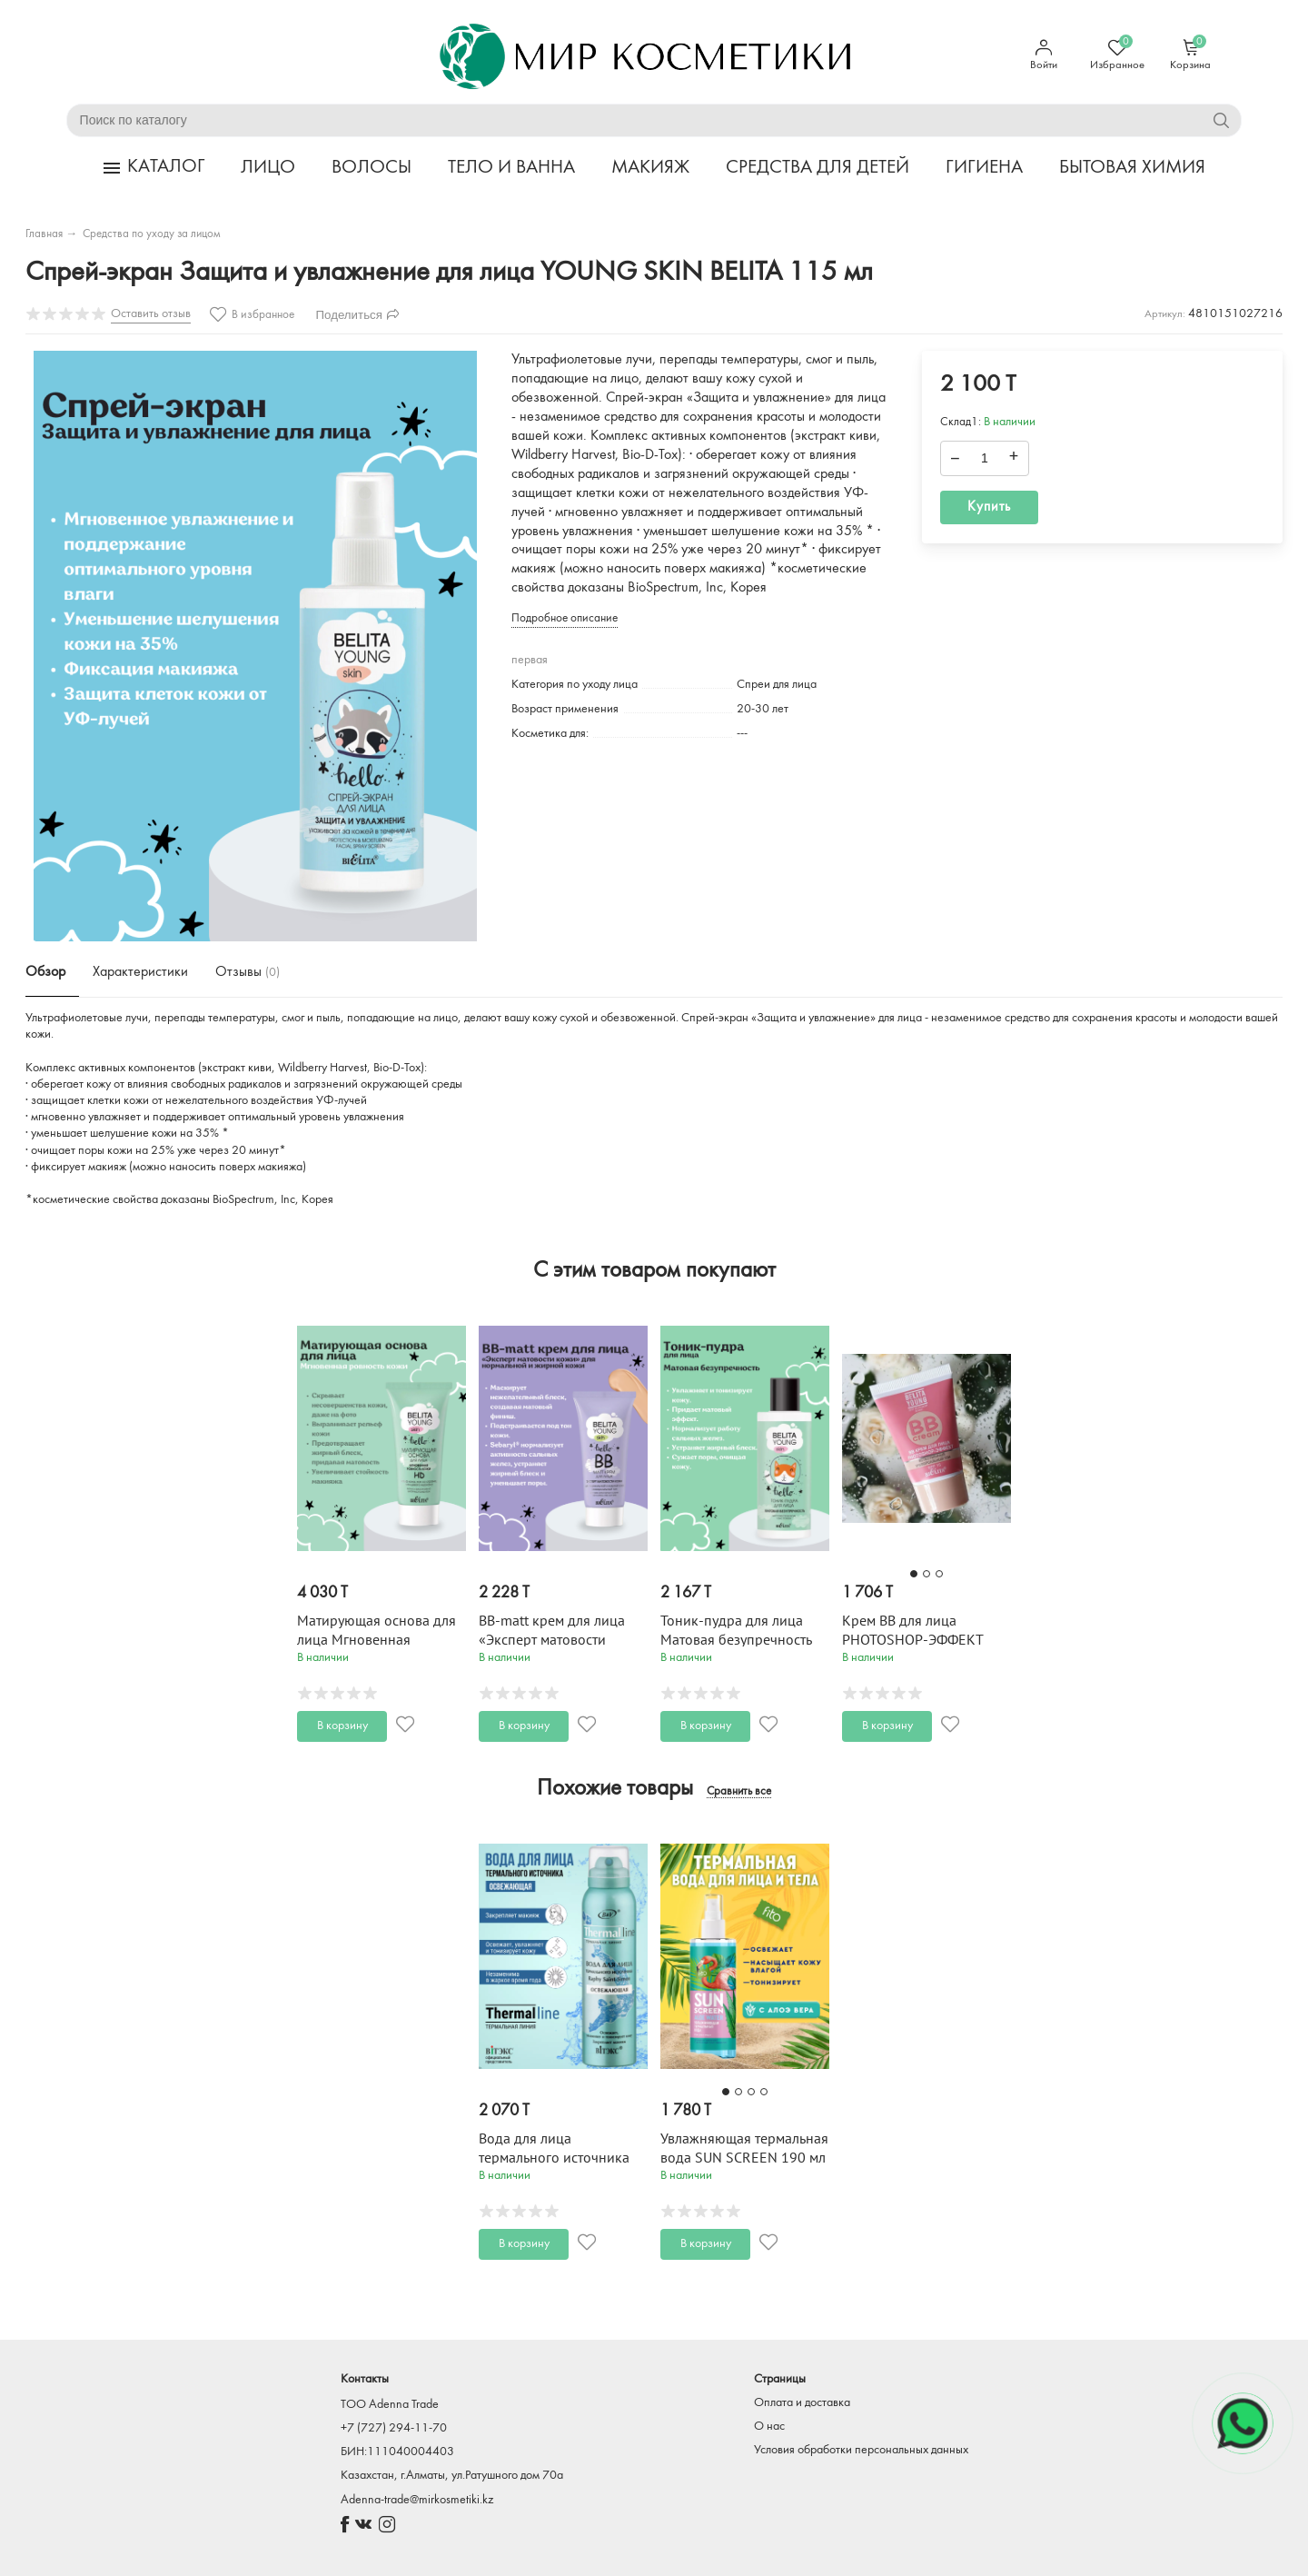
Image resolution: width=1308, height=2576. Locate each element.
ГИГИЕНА (984, 167)
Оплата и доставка (802, 2403)
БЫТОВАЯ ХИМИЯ (1132, 167)
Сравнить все (739, 1791)
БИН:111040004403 (397, 2452)
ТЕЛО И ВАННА (511, 167)
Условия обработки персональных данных (861, 2450)
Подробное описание (564, 618)
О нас (769, 2426)
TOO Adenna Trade (390, 2405)
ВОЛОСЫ (371, 167)
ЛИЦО (268, 167)
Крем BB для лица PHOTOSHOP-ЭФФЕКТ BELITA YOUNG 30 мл (912, 1640)
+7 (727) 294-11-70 (394, 2428)
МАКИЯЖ (650, 167)
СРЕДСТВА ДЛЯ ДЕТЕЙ (817, 167)
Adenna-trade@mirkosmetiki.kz (417, 2500)
